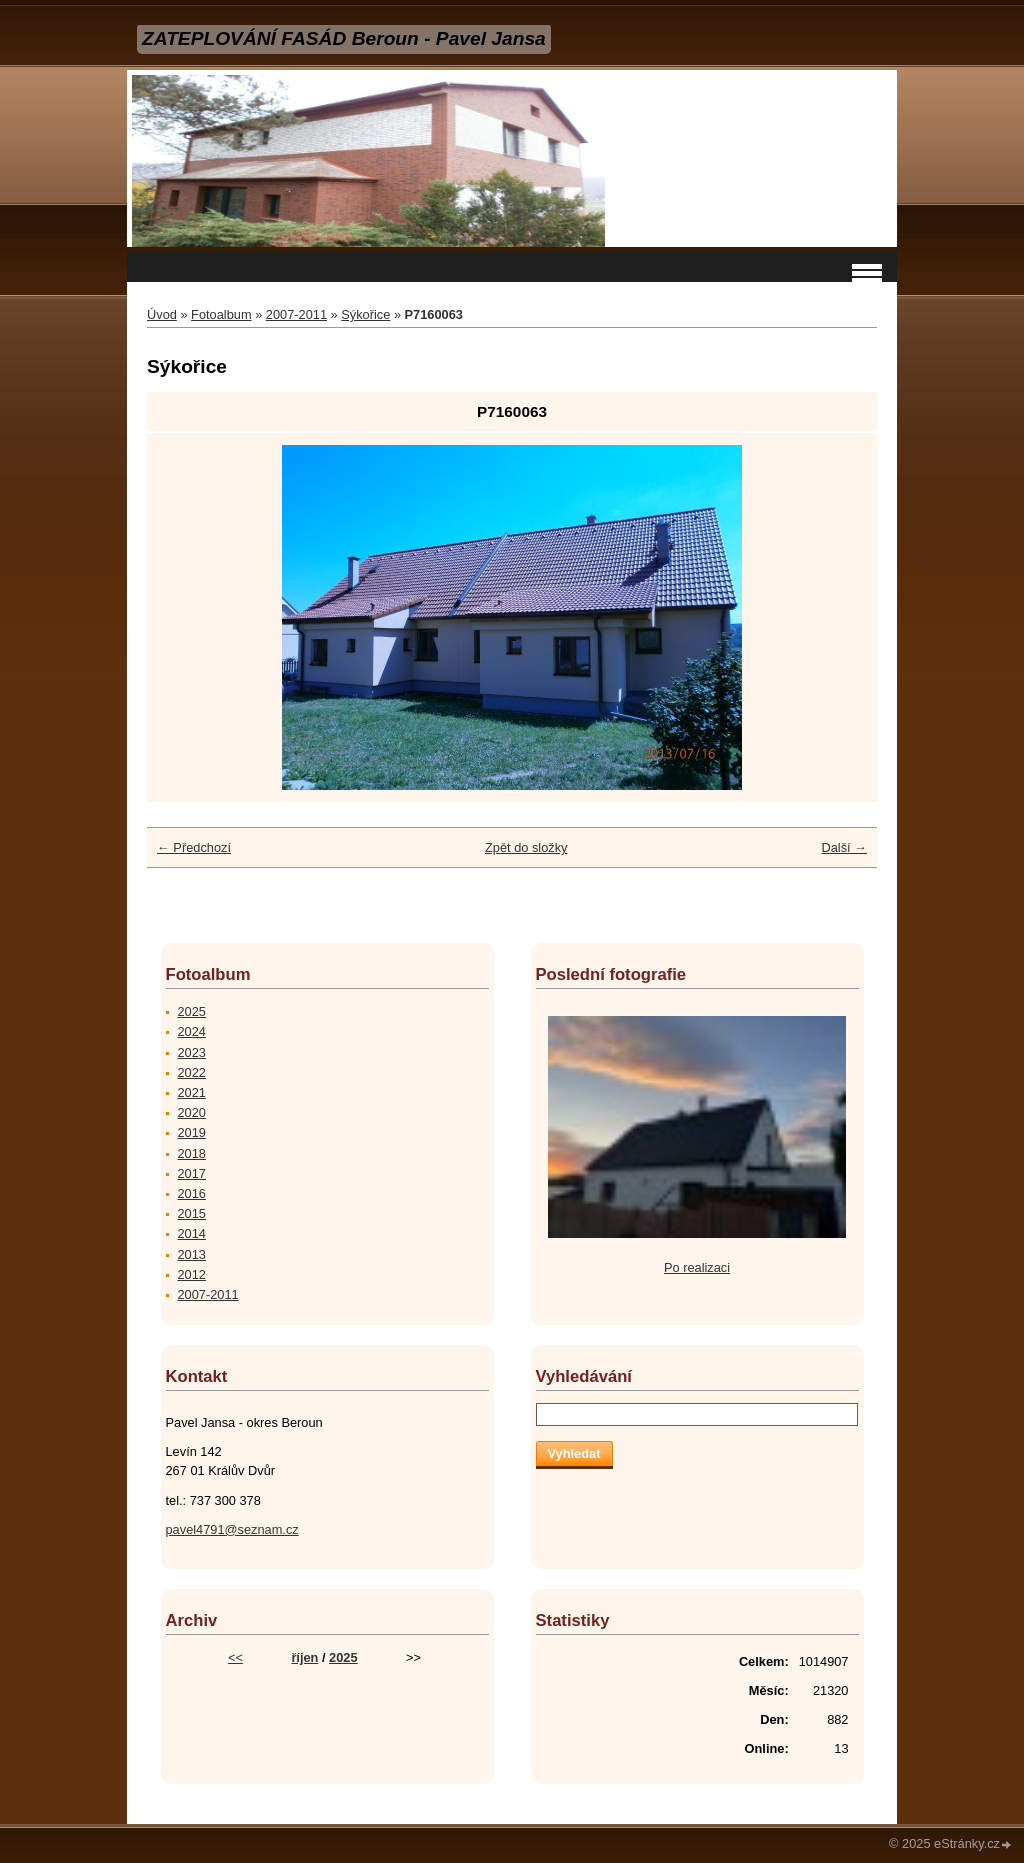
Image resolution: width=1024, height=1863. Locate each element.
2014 (192, 1233)
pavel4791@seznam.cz (232, 1529)
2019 (192, 1132)
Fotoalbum (221, 314)
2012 (192, 1274)
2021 (192, 1092)
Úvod (162, 314)
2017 (192, 1173)
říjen (304, 1657)
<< (235, 1657)
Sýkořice (365, 314)
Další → (844, 847)
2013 (192, 1254)
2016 (192, 1193)
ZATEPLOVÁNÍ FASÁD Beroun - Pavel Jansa (344, 38)
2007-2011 (296, 314)
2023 (192, 1052)
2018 (192, 1153)
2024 (192, 1031)
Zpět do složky (526, 847)
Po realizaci (697, 1267)
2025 (192, 1011)
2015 (192, 1213)
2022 (192, 1072)
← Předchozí (194, 847)
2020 (192, 1112)
